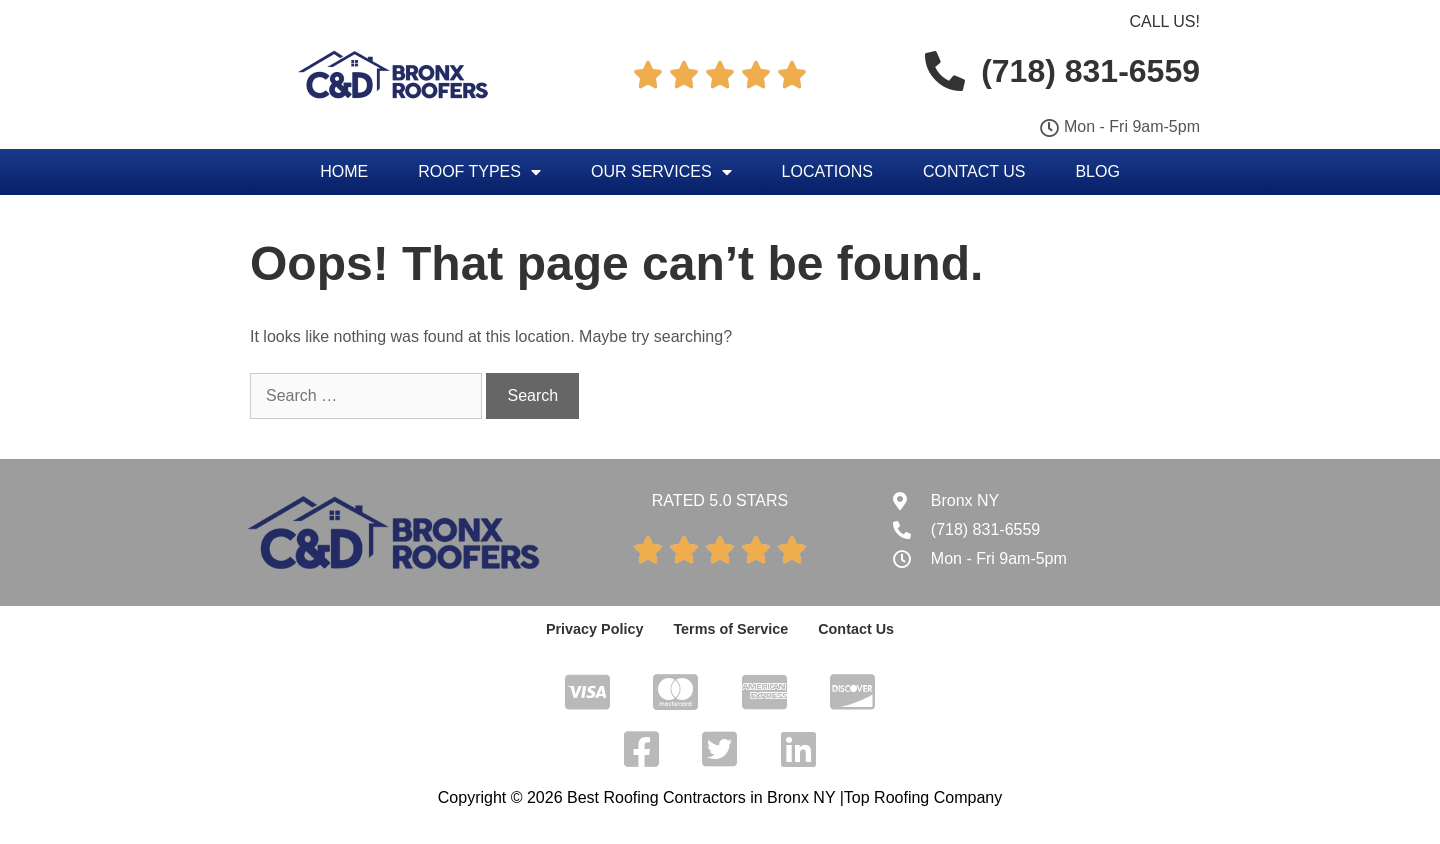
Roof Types (479, 172)
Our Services (661, 172)
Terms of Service (731, 629)
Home (344, 171)
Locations (827, 171)
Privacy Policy (597, 629)
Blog (1097, 171)
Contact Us (974, 171)
